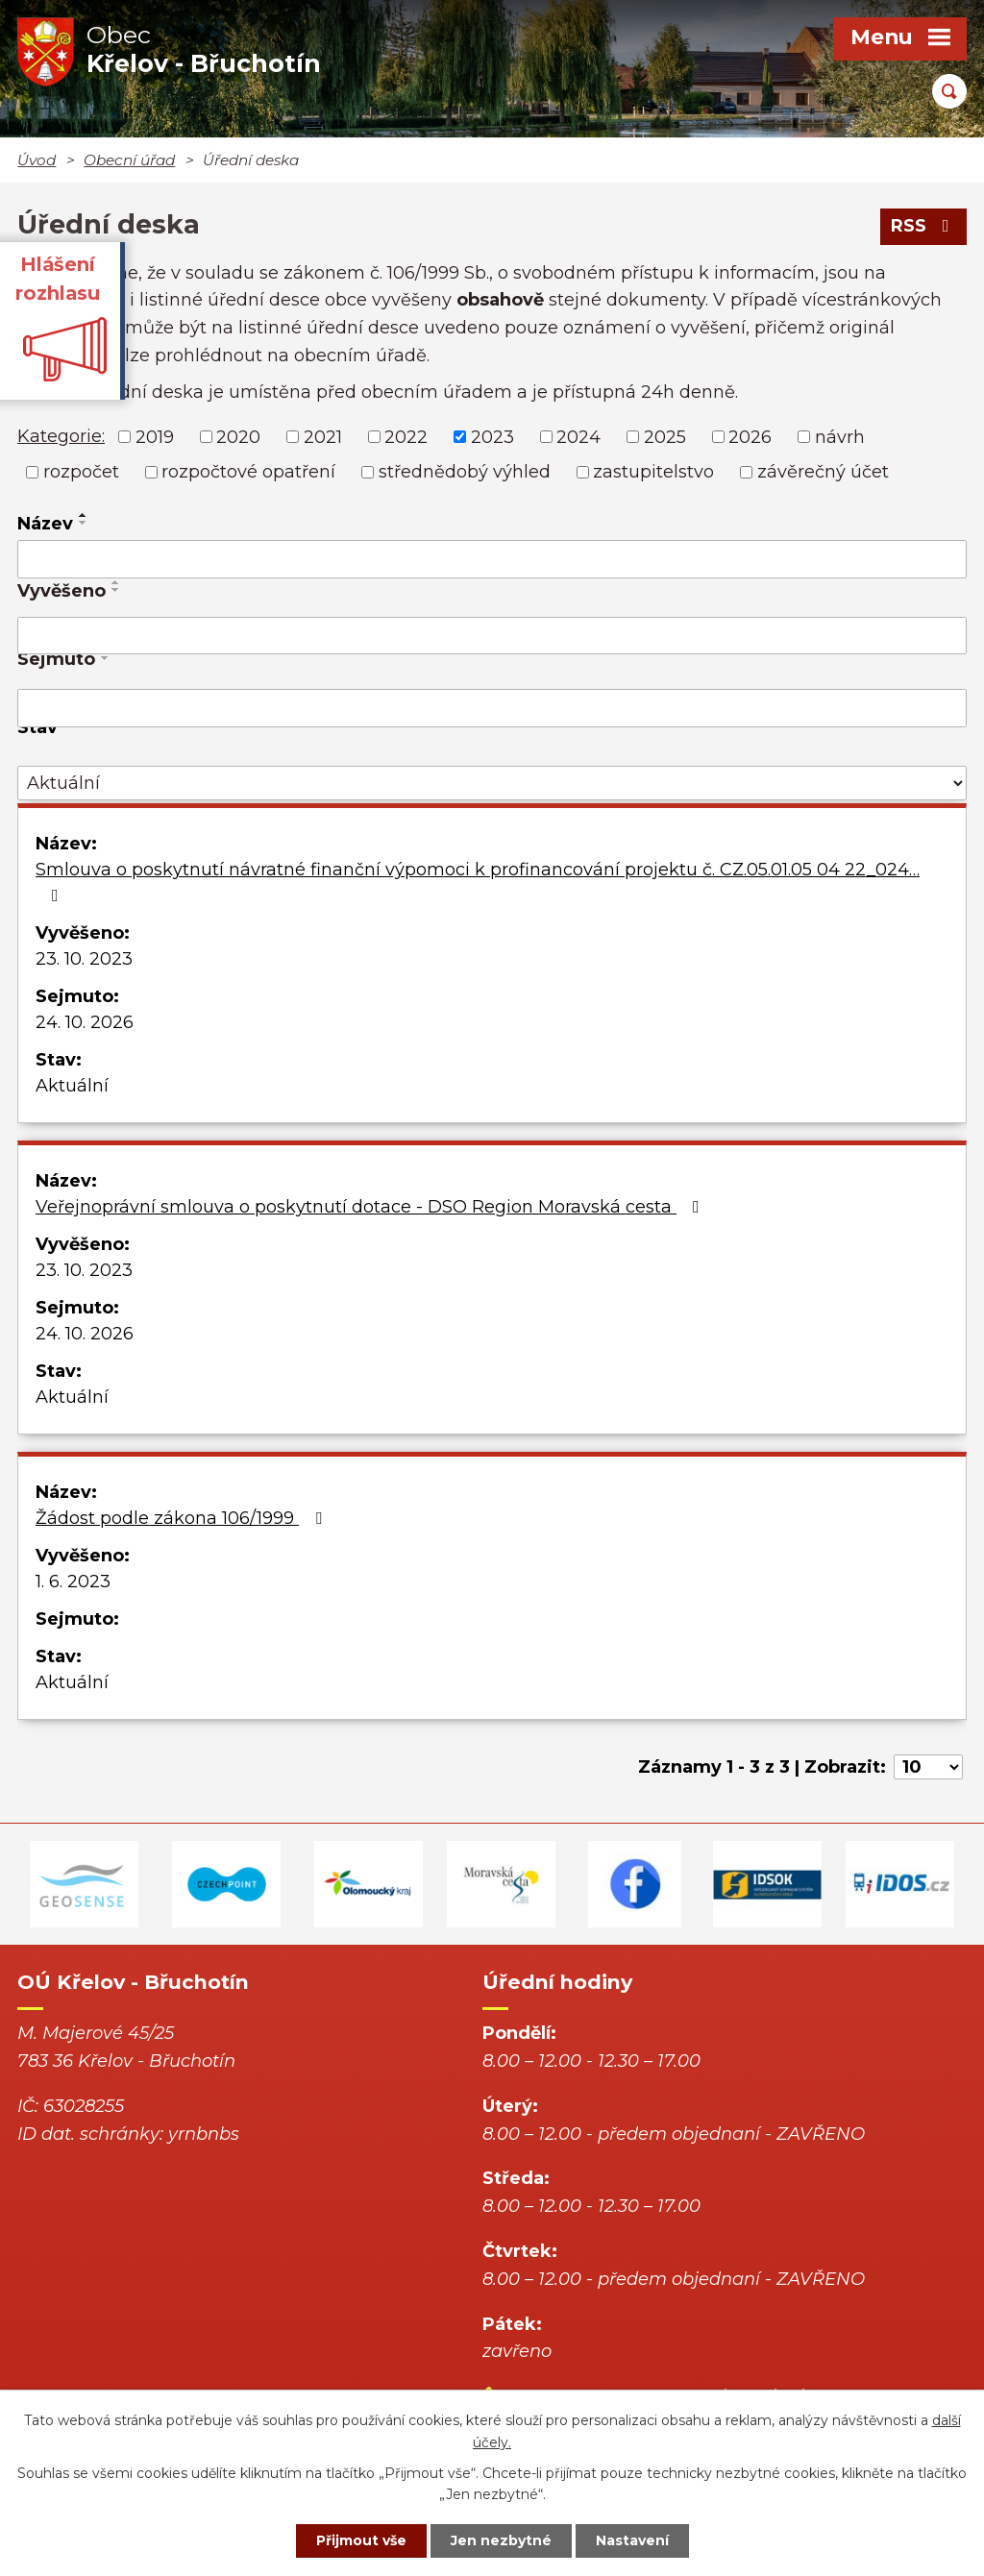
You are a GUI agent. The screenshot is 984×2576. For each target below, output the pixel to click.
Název (45, 523)
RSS (924, 225)
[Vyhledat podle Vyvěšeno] (492, 636)
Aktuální (72, 1085)
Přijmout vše (361, 2540)
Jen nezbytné (501, 2540)
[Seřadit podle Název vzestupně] (83, 515)
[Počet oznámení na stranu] (928, 1766)
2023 (492, 436)
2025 (665, 436)
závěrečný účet (823, 471)
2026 (750, 436)
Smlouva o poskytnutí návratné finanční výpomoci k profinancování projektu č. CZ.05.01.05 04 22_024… (478, 881)
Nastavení (632, 2540)
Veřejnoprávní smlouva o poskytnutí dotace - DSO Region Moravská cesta (371, 1206)
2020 (238, 436)
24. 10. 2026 (85, 1022)
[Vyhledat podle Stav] (492, 783)
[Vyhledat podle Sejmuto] (492, 708)
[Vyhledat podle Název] (492, 559)
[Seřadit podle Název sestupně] (83, 523)
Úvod (36, 160)
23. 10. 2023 (84, 958)
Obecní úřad (129, 160)
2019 (154, 436)
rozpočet (81, 471)
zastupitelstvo (653, 471)
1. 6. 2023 (73, 1581)
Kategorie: (61, 436)
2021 (323, 436)
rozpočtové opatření (248, 471)
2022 (406, 436)
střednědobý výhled (465, 471)
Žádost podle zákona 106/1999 (183, 1518)
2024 (578, 436)
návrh (840, 436)
